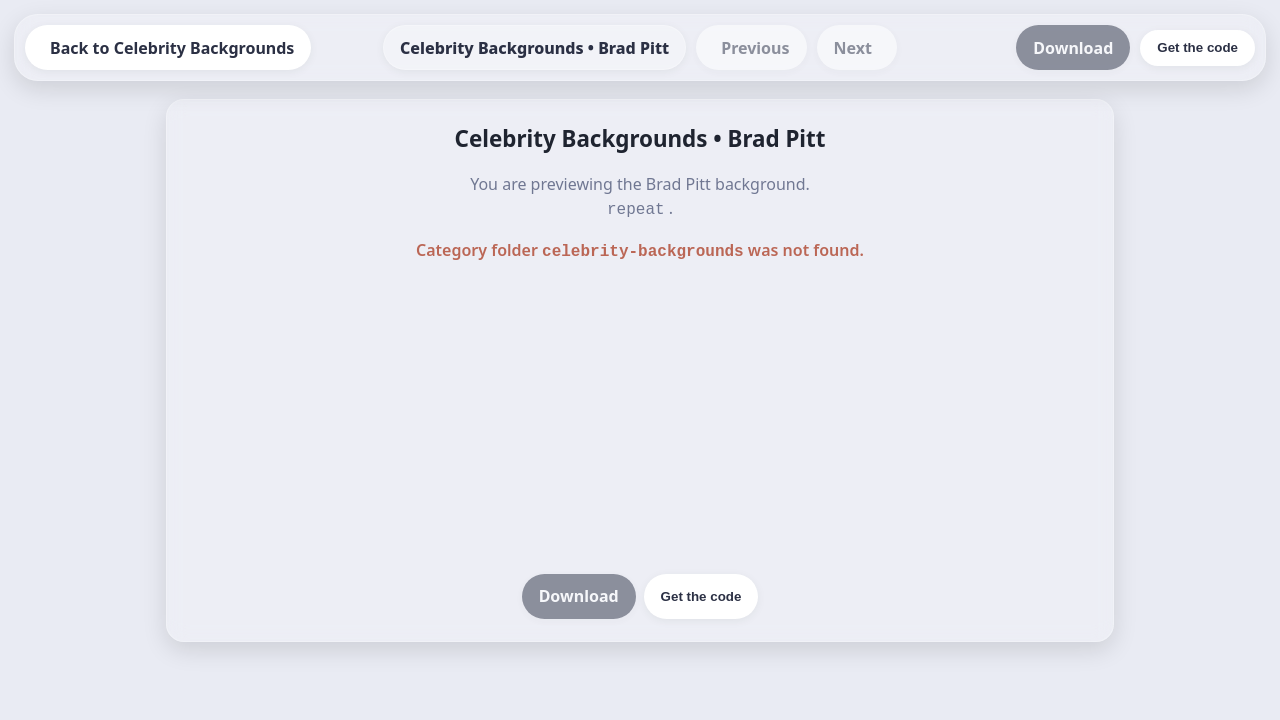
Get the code (701, 592)
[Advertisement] (640, 416)
